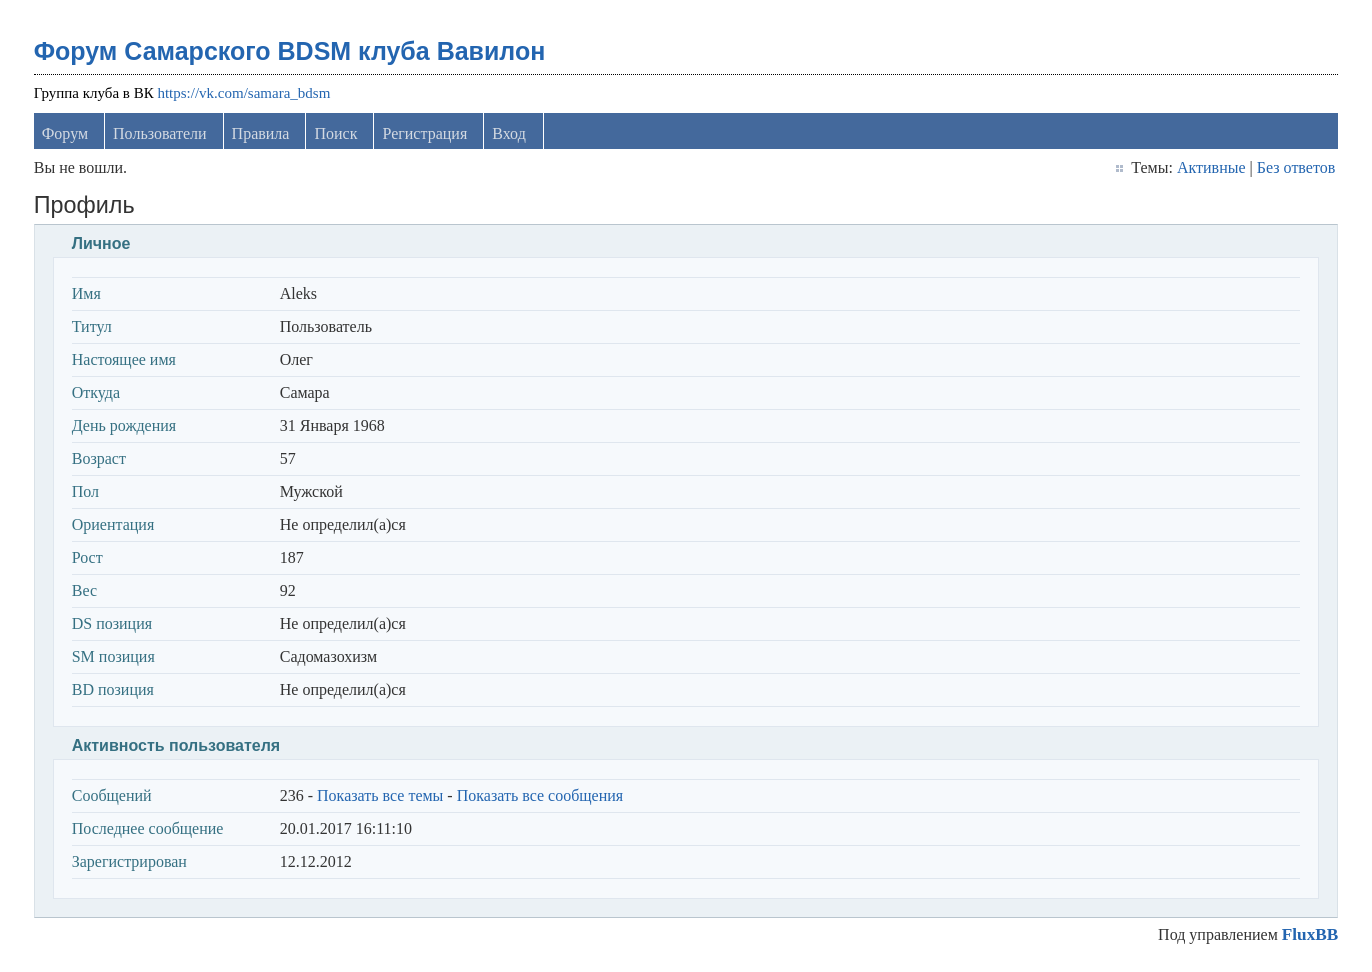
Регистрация (424, 133)
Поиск (335, 133)
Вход (509, 133)
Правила (261, 133)
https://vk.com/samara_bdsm (243, 93)
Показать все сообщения (540, 795)
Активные (1211, 167)
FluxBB (1310, 934)
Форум (65, 133)
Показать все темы (380, 795)
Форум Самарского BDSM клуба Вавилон (290, 51)
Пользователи (160, 133)
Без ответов (1296, 167)
